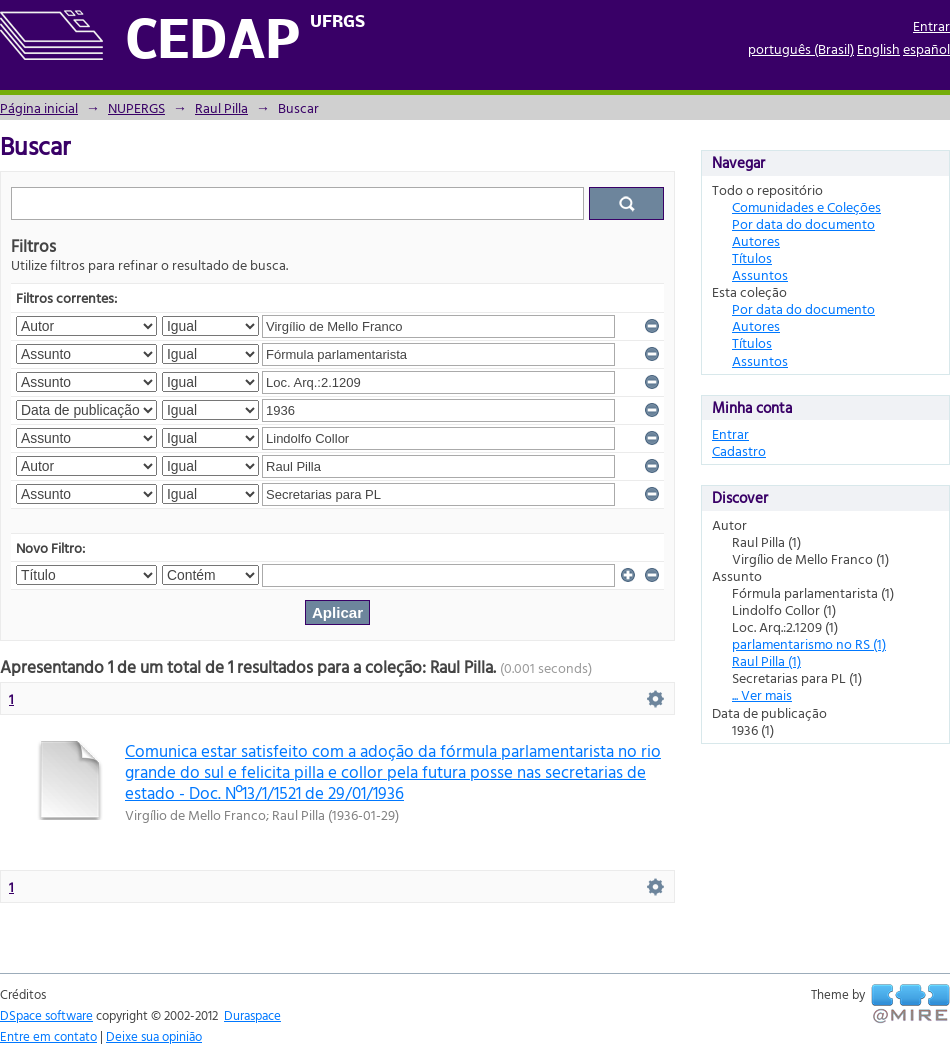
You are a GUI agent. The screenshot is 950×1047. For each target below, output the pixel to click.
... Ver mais (762, 694)
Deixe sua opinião (154, 1036)
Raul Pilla (221, 107)
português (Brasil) (801, 48)
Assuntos (760, 274)
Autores (756, 240)
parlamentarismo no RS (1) (809, 643)
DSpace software (46, 1015)
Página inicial (39, 107)
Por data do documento (803, 223)
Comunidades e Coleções (806, 206)
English (878, 48)
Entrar (931, 25)
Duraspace (252, 1015)
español (926, 48)
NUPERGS (136, 107)
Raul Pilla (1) (766, 660)
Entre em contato (48, 1036)
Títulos (752, 257)
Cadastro (739, 450)
